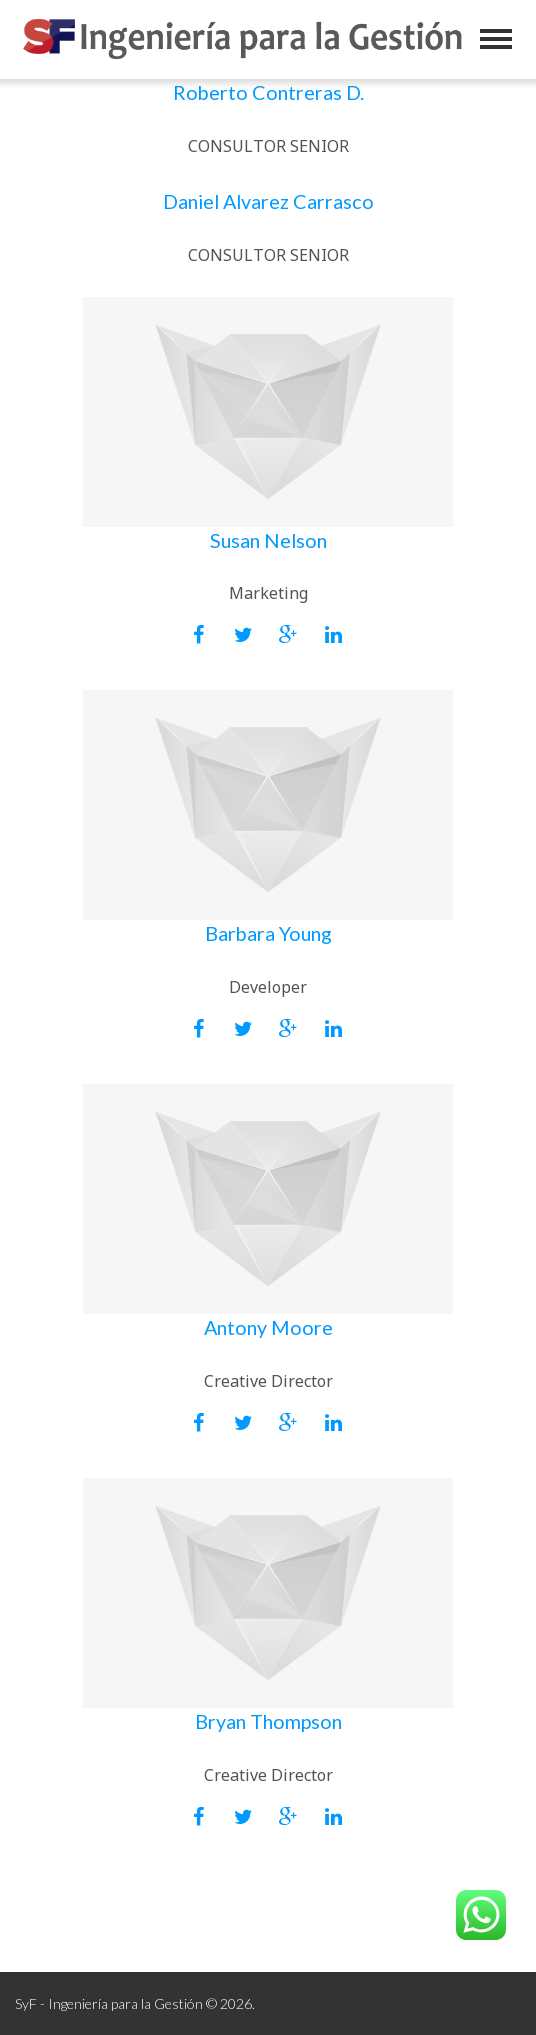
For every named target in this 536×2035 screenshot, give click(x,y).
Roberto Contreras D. (268, 92)
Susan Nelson (268, 540)
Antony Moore (268, 1327)
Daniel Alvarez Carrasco (268, 201)
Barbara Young (268, 933)
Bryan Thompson (268, 1721)
